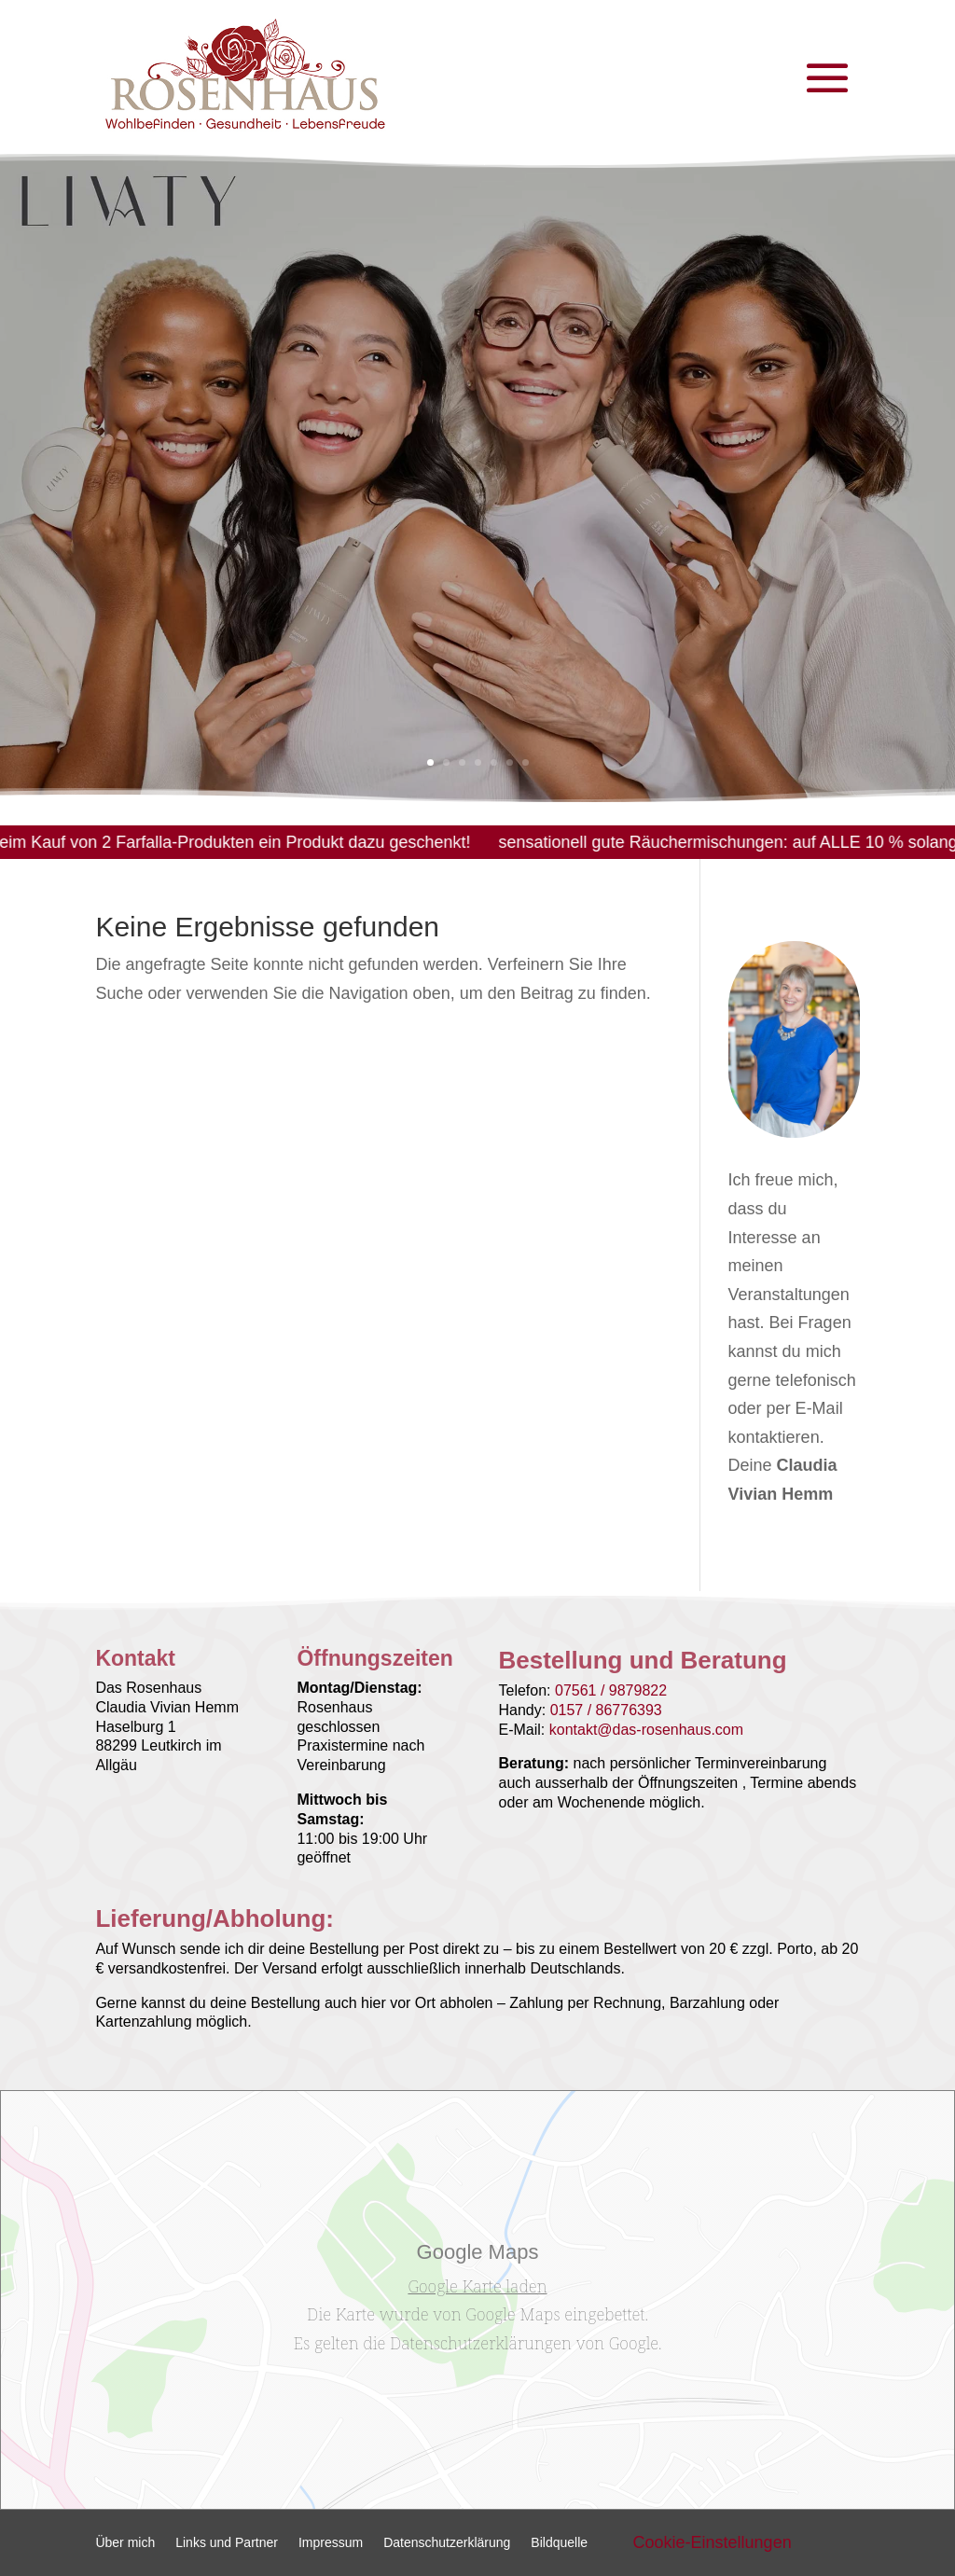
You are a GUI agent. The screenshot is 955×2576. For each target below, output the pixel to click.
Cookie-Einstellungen (712, 2542)
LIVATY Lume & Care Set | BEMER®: (387, 424)
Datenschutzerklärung (446, 2543)
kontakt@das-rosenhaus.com (646, 1730)
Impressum (330, 2543)
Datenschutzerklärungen (480, 2343)
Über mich (125, 2543)
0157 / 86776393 (606, 1710)
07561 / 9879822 (611, 1690)
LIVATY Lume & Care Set (250, 569)
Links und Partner (226, 2543)
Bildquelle (559, 2543)
